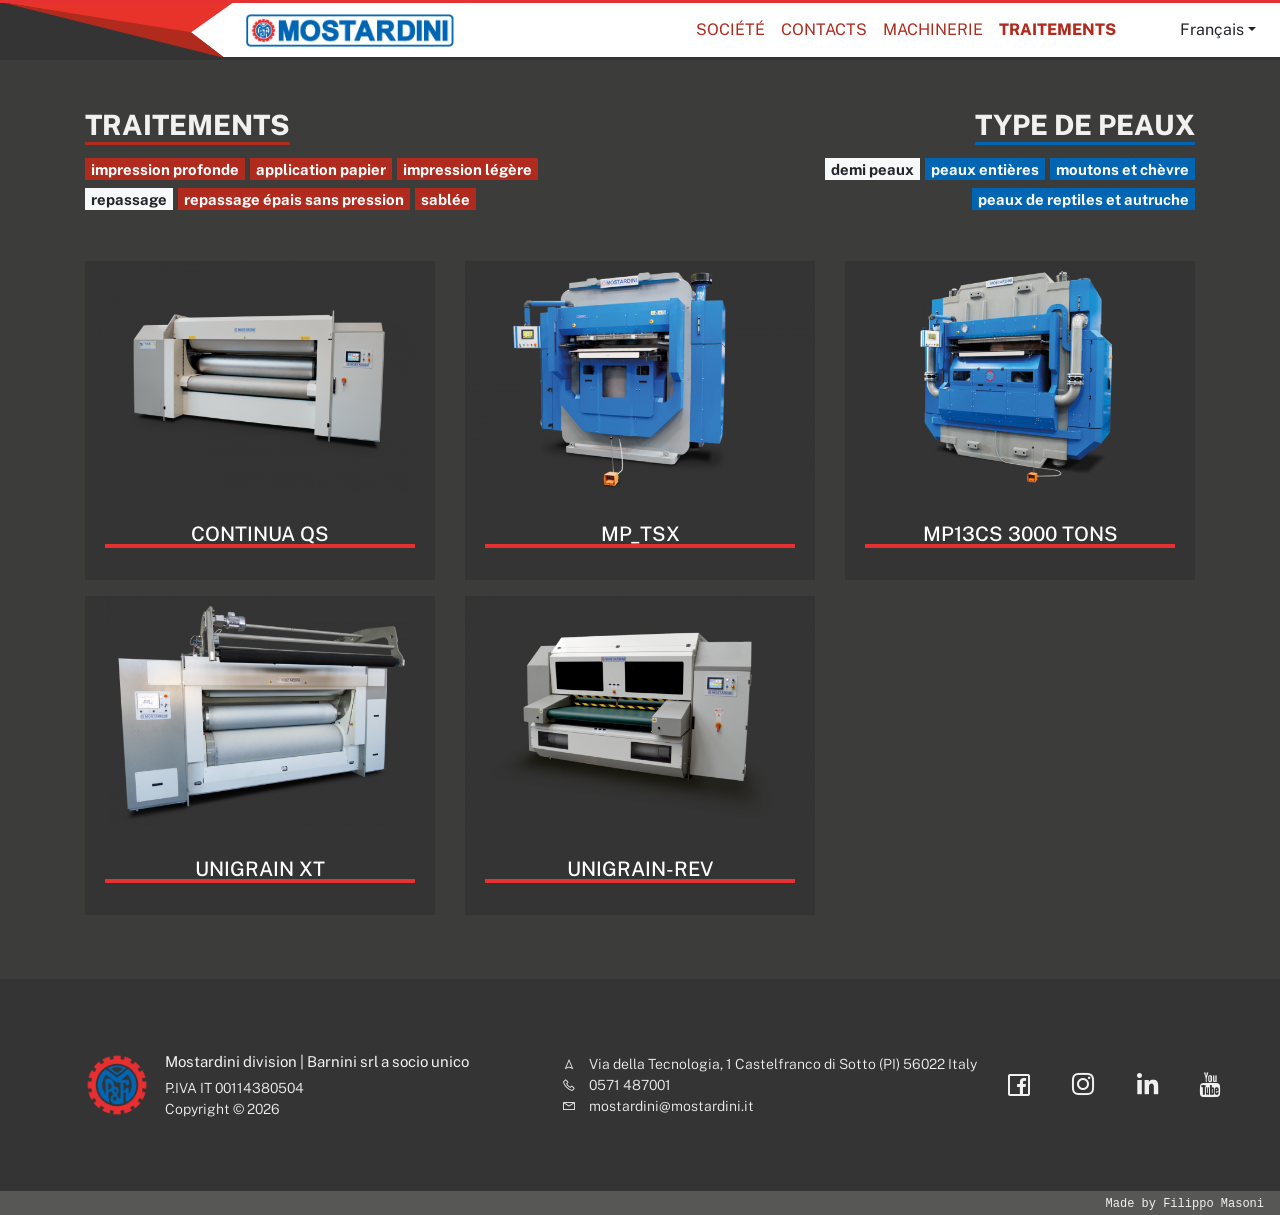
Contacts (824, 29)
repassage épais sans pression (294, 199)
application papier (321, 169)
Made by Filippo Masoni (1185, 1203)
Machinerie (933, 29)
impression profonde (165, 169)
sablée (445, 199)
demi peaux (872, 169)
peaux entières (985, 169)
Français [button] (1212, 29)
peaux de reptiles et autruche (1083, 199)
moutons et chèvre (1122, 169)
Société (730, 29)
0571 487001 (630, 1085)
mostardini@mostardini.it (671, 1106)
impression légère (467, 169)
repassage (129, 199)
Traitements (1057, 29)
